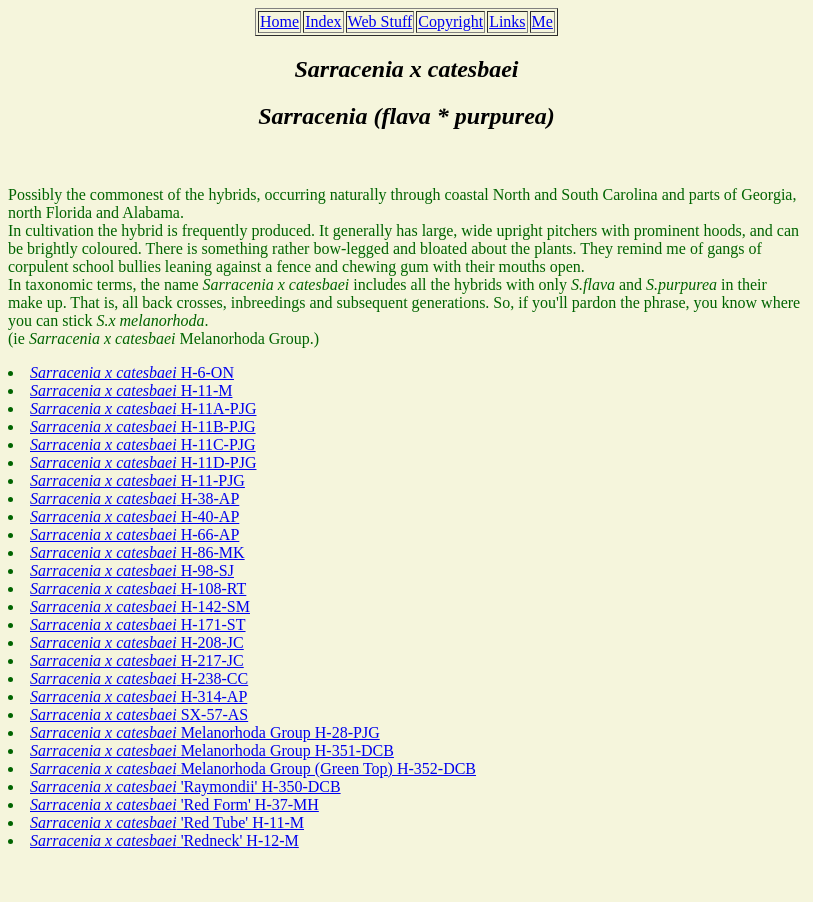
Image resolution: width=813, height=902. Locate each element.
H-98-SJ (132, 570)
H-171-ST (138, 624)
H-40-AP (134, 516)
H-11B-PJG (143, 426)
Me (542, 21)
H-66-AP (134, 534)
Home (279, 21)
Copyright (450, 21)
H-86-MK (137, 552)
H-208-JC (137, 642)
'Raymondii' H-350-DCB (185, 786)
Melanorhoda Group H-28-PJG (205, 732)
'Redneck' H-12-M (164, 840)
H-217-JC (137, 660)
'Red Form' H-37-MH (174, 804)
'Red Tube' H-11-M (167, 822)
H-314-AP (138, 696)
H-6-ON (132, 372)
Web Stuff (380, 21)
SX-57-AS (139, 714)
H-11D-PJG (143, 462)
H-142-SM (140, 606)
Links (507, 21)
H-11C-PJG (143, 444)
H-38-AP (134, 498)
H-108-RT (138, 588)
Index (323, 21)
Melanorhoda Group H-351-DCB (212, 750)
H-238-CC (139, 678)
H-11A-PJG (143, 408)
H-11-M (131, 390)
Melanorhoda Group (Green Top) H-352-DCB (253, 768)
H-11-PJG (137, 480)
